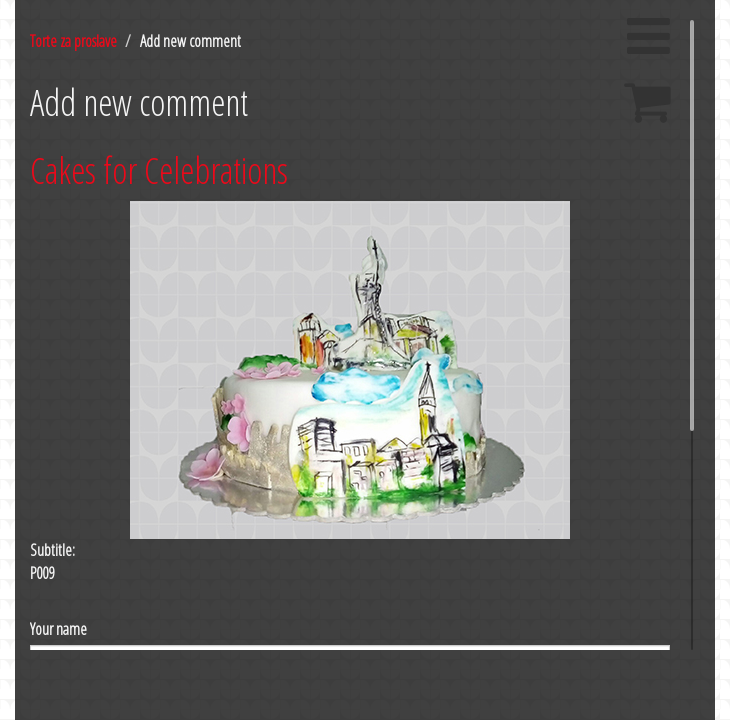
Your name (58, 629)
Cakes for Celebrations (159, 170)
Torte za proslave (73, 41)
